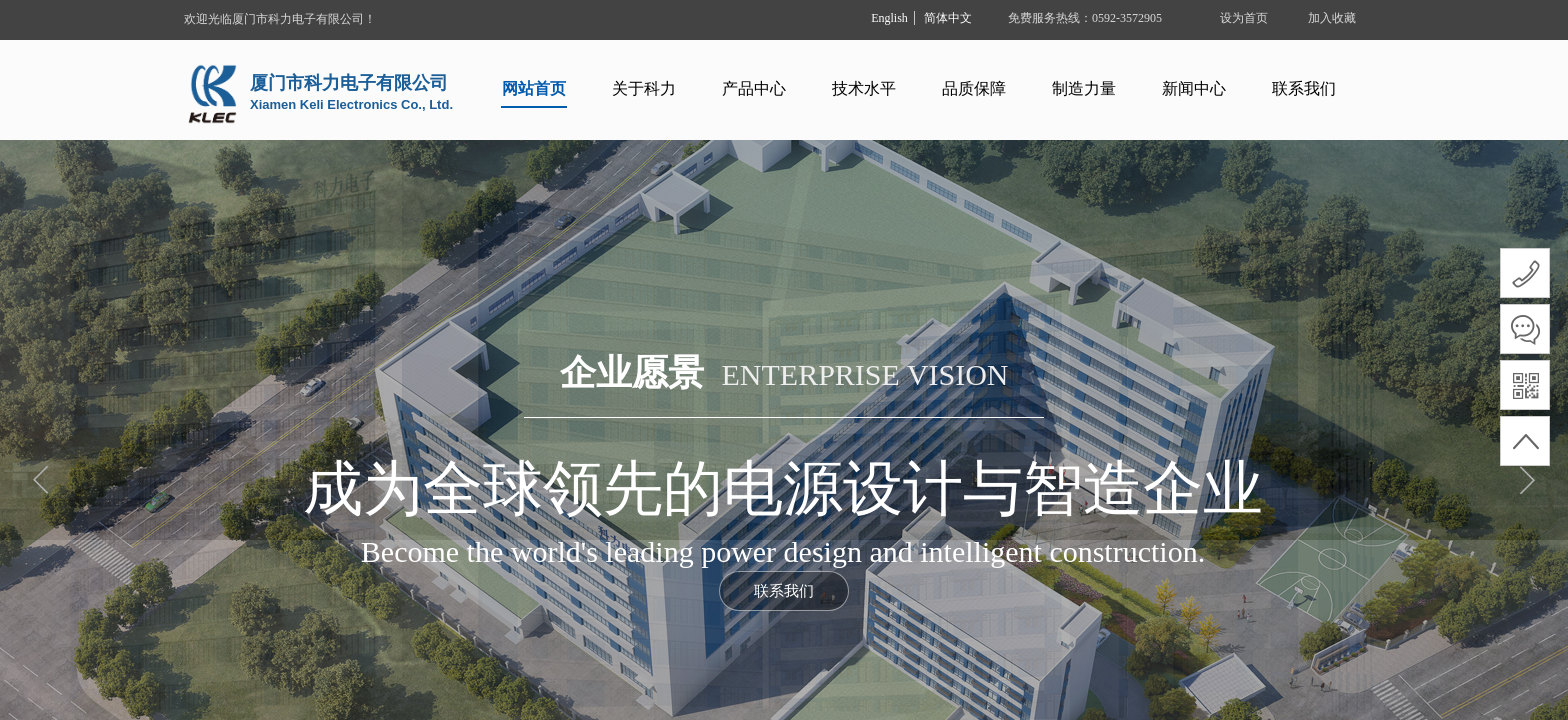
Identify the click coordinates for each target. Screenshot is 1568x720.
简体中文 (948, 18)
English (889, 18)
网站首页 (534, 88)
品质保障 (974, 88)
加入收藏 (1332, 18)
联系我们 (1304, 88)
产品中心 (754, 88)
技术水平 (864, 88)
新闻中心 (1194, 88)
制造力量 (1084, 88)
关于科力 (644, 88)
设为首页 (1244, 18)
